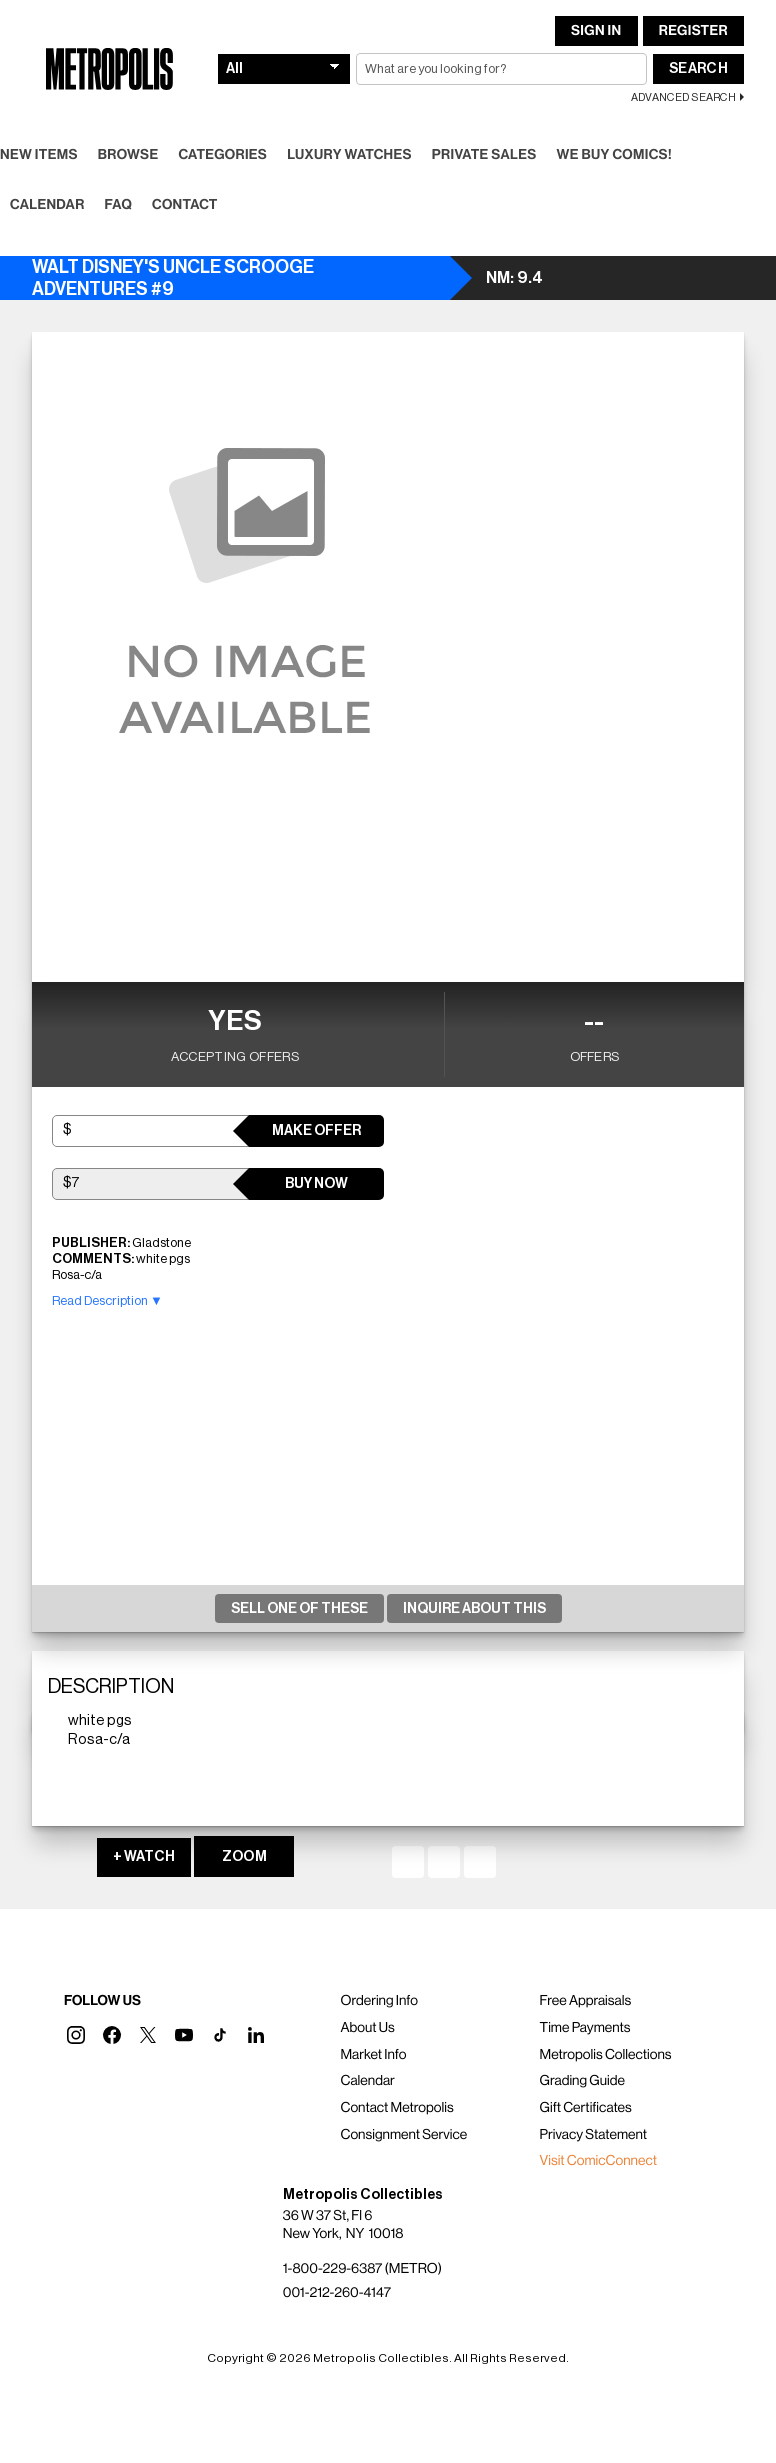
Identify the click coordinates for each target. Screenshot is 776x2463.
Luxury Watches (349, 155)
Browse (128, 155)
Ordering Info (378, 2001)
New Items (39, 155)
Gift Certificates (586, 2108)
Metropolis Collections (606, 2055)
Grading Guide (582, 2081)
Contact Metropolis (396, 2108)
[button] (76, 2035)
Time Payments (585, 2028)
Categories (222, 155)
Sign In (596, 31)
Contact (185, 205)
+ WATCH (144, 1857)
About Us (367, 2028)
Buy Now (316, 1184)
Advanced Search (683, 97)
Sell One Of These (299, 1609)
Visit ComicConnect (598, 2161)
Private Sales (484, 155)
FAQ (118, 205)
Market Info (373, 2055)
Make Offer (316, 1131)
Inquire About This (474, 1609)
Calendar (47, 205)
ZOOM (244, 1857)
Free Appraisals (586, 2001)
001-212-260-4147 (337, 2293)
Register (693, 31)
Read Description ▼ (107, 1300)
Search (698, 69)
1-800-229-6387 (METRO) (362, 2269)
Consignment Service (403, 2135)
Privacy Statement (594, 2135)
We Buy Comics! (614, 155)
